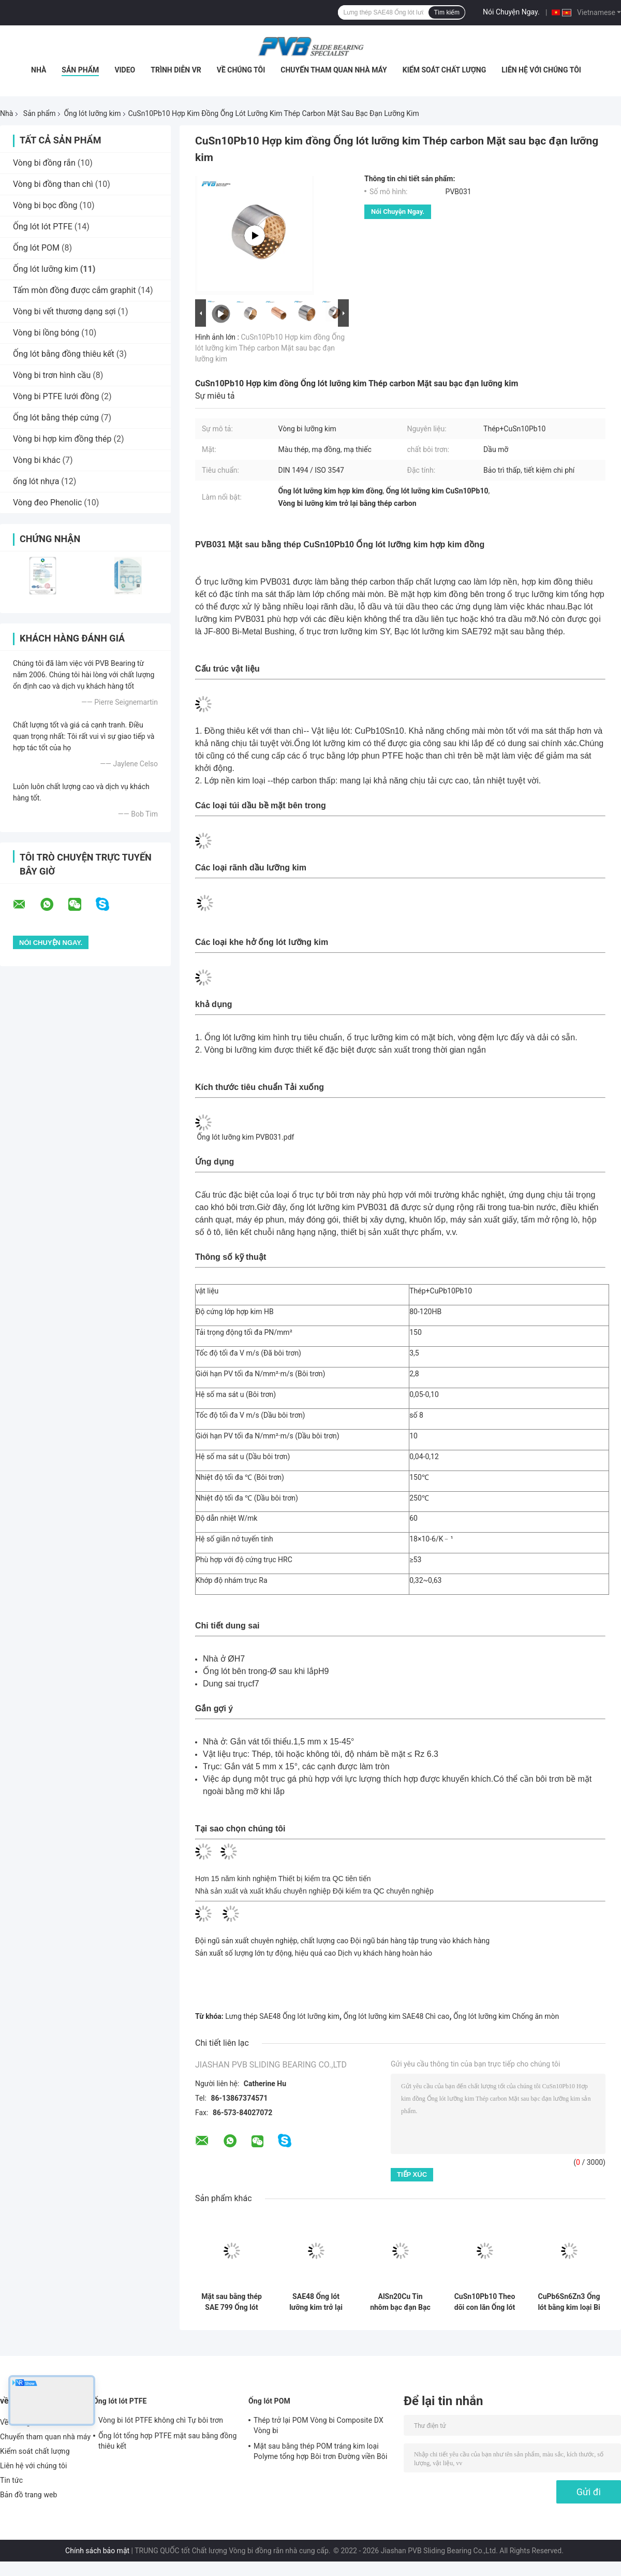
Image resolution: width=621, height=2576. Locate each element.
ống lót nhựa (36, 481)
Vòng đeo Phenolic (47, 502)
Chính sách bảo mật (97, 2550)
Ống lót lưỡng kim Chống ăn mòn (506, 2016)
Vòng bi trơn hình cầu (52, 375)
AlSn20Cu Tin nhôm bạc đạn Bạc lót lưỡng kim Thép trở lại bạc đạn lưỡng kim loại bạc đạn (400, 2302)
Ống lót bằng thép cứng (56, 418)
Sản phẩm (80, 70)
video (124, 70)
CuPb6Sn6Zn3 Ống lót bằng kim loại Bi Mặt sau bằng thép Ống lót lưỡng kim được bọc (569, 2302)
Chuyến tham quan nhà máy (333, 70)
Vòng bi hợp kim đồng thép (62, 439)
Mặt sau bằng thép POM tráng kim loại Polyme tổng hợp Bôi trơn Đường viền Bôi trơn (320, 2453)
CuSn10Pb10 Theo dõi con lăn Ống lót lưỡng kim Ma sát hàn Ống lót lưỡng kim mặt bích (484, 2302)
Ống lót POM (36, 248)
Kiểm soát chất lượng (444, 70)
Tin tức (11, 2480)
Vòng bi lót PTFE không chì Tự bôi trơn (160, 2420)
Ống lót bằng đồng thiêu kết (63, 354)
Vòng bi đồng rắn (44, 163)
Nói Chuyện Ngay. (511, 12)
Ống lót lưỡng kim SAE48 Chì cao (397, 2016)
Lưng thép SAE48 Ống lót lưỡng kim (282, 2016)
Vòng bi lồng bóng (46, 333)
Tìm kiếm (447, 12)
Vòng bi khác (37, 460)
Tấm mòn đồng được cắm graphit (74, 290)
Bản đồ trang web (28, 2495)
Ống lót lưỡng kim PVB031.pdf (245, 1137)
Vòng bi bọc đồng (45, 205)
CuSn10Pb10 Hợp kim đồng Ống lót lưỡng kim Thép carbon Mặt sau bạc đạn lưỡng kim (270, 348)
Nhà (38, 70)
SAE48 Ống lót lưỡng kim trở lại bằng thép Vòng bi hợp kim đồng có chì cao (316, 2302)
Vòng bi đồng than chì (53, 184)
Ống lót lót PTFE (42, 226)
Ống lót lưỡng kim (92, 113)
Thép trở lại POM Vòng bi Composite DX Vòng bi (318, 2425)
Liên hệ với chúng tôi (541, 70)
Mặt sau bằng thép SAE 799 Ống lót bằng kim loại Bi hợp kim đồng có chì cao (231, 2302)
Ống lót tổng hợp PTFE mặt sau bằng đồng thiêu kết (167, 2441)
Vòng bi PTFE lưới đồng (56, 396)
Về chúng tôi (241, 70)
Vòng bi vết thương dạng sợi (64, 311)
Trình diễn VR (176, 70)
